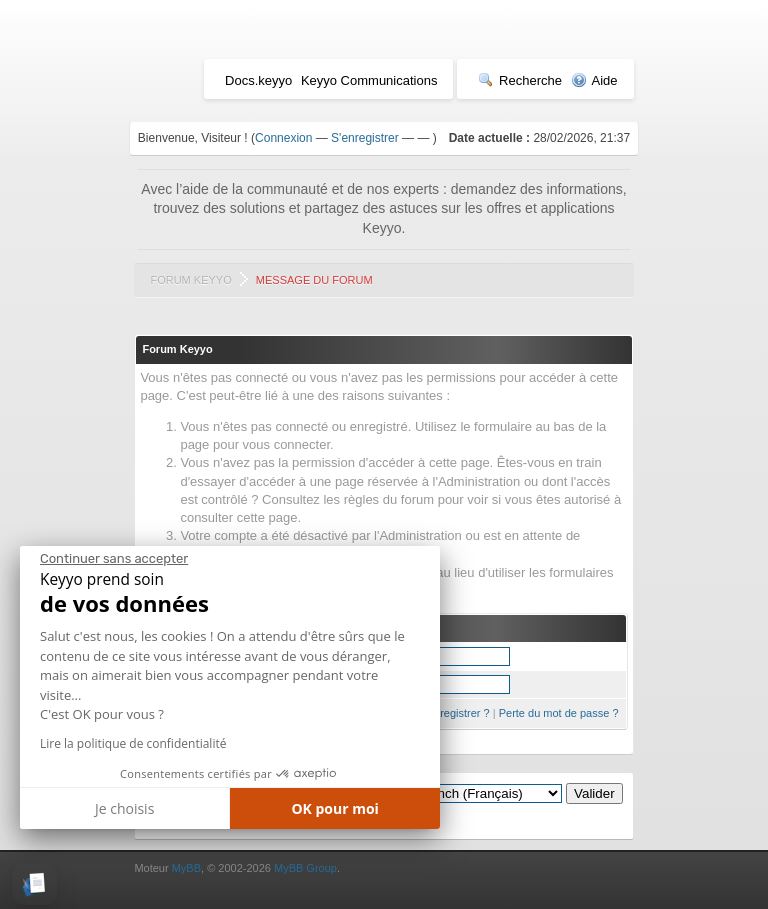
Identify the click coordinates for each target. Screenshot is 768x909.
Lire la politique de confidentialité (133, 743)
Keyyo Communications (369, 80)
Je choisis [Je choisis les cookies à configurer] (124, 808)
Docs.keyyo (258, 80)
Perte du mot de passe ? (559, 713)
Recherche (520, 80)
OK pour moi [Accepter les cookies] (335, 808)
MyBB (186, 868)
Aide (594, 80)
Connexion (283, 138)
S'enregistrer (365, 138)
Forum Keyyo (190, 280)
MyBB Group (305, 868)
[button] (34, 884)
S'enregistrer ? (453, 713)
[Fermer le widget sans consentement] (114, 559)
